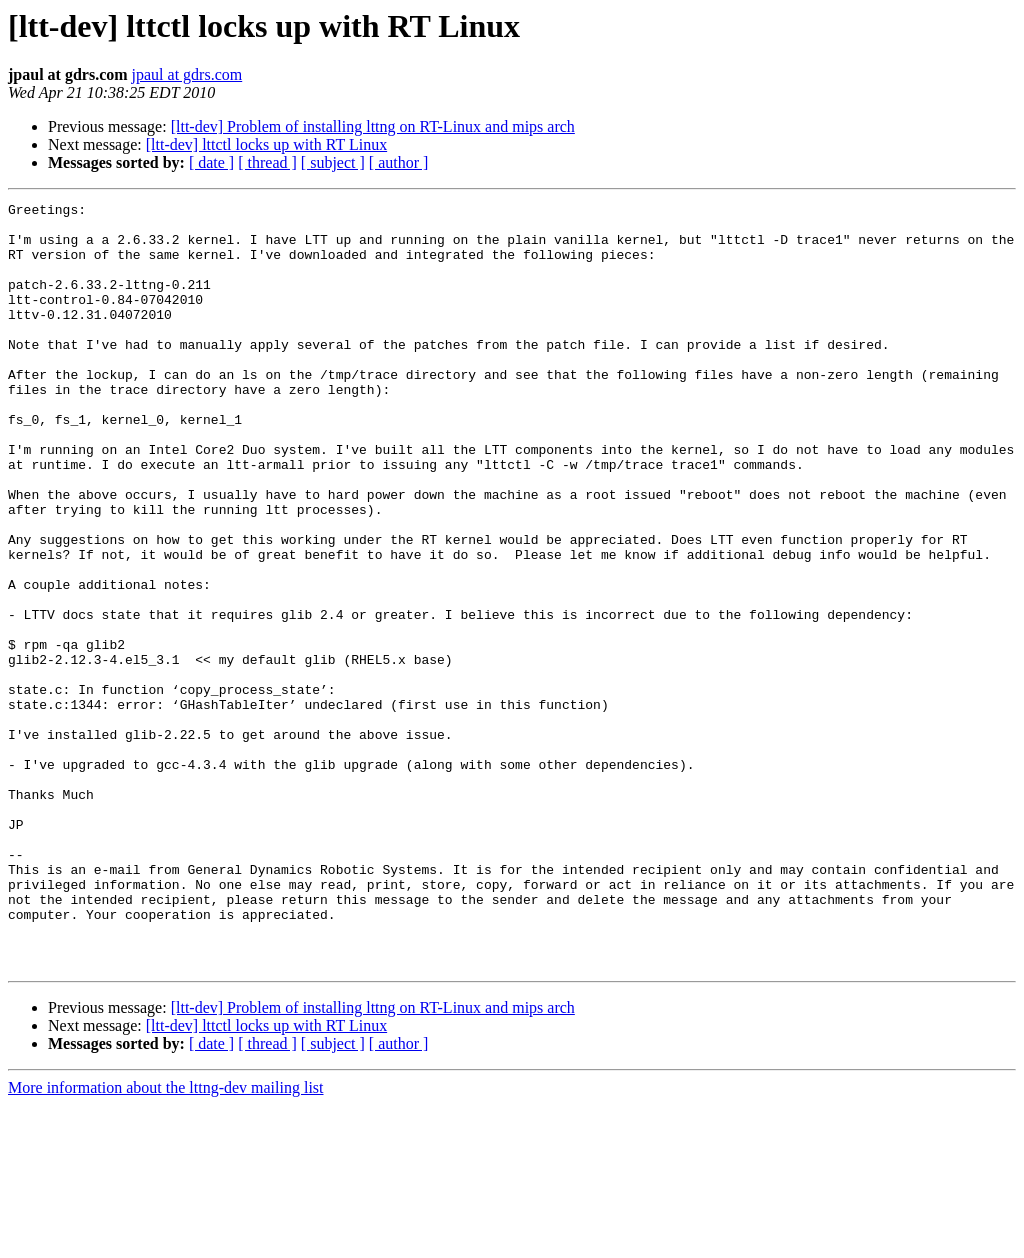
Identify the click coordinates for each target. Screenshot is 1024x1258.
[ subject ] (333, 162)
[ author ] (399, 162)
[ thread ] (267, 162)
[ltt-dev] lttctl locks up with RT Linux (266, 144)
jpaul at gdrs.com (187, 74)
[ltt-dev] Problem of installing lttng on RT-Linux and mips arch (373, 126)
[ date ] (211, 162)
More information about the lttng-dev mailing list (166, 1240)
